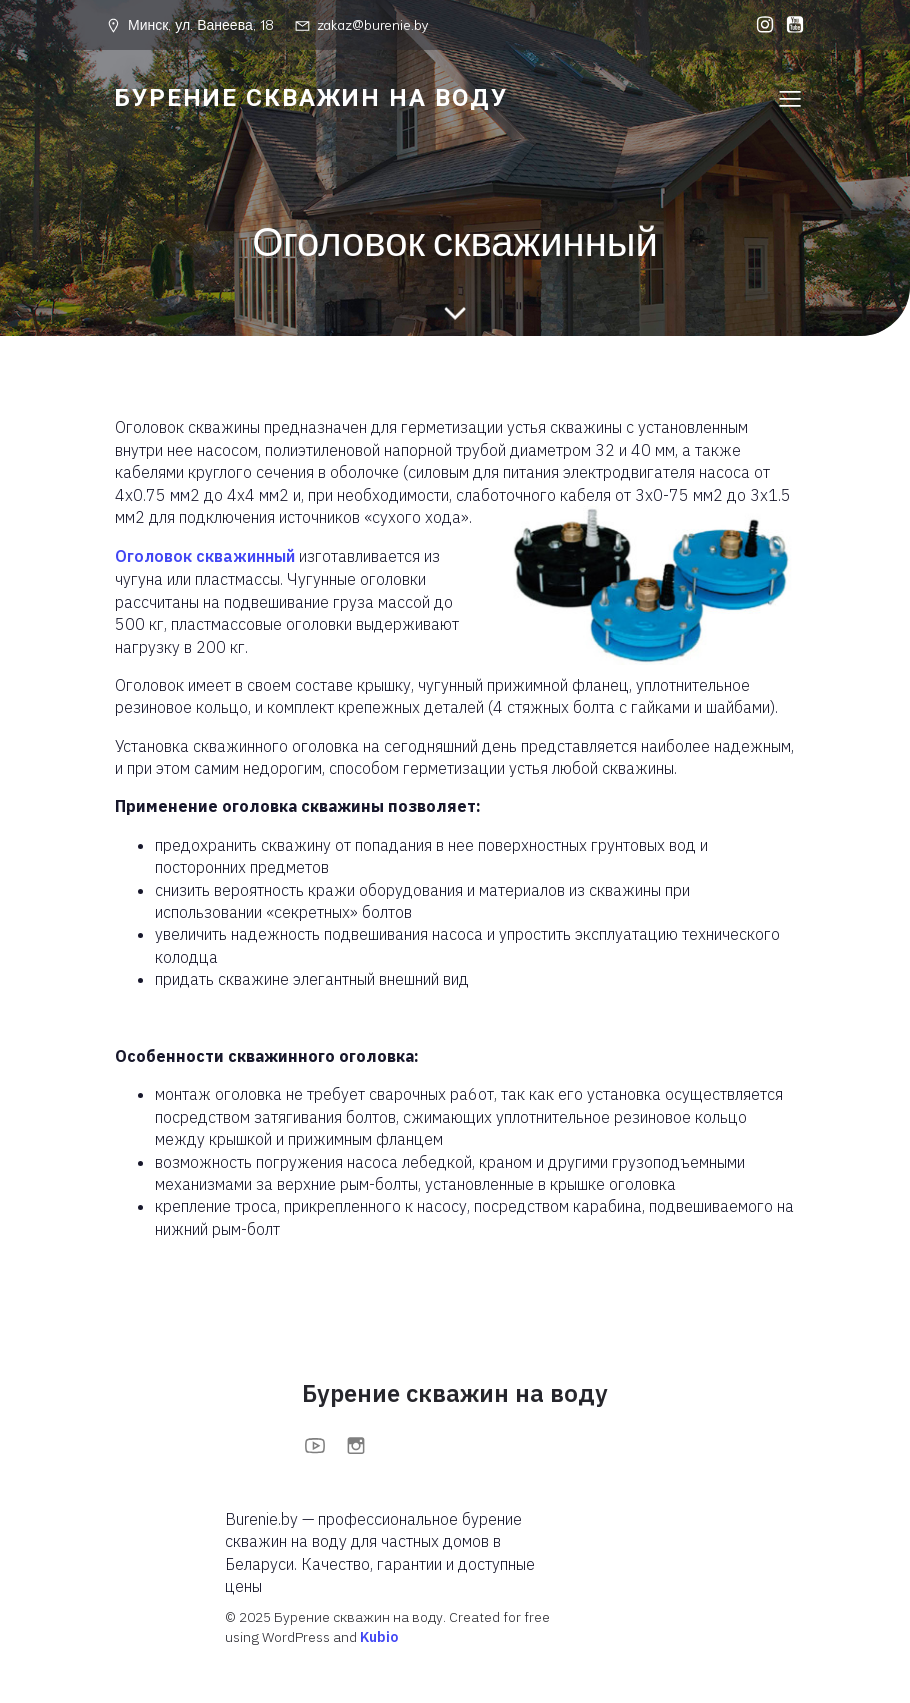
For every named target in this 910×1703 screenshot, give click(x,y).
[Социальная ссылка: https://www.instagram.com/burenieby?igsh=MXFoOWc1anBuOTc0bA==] (760, 25)
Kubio (379, 1637)
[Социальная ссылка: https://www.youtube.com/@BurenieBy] (790, 25)
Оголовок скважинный (205, 556)
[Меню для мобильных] (790, 98)
